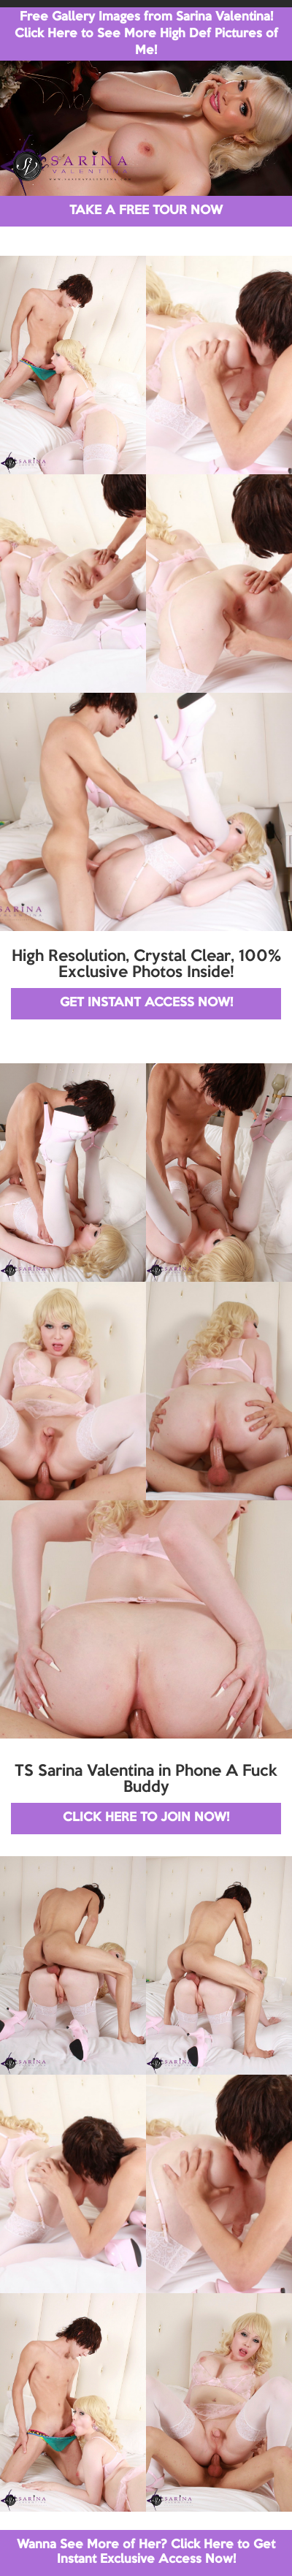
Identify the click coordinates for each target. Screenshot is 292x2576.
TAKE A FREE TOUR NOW (146, 210)
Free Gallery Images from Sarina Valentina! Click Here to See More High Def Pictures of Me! (146, 34)
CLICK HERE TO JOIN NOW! (146, 1817)
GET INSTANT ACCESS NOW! (146, 1003)
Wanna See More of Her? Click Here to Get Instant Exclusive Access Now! (146, 2552)
